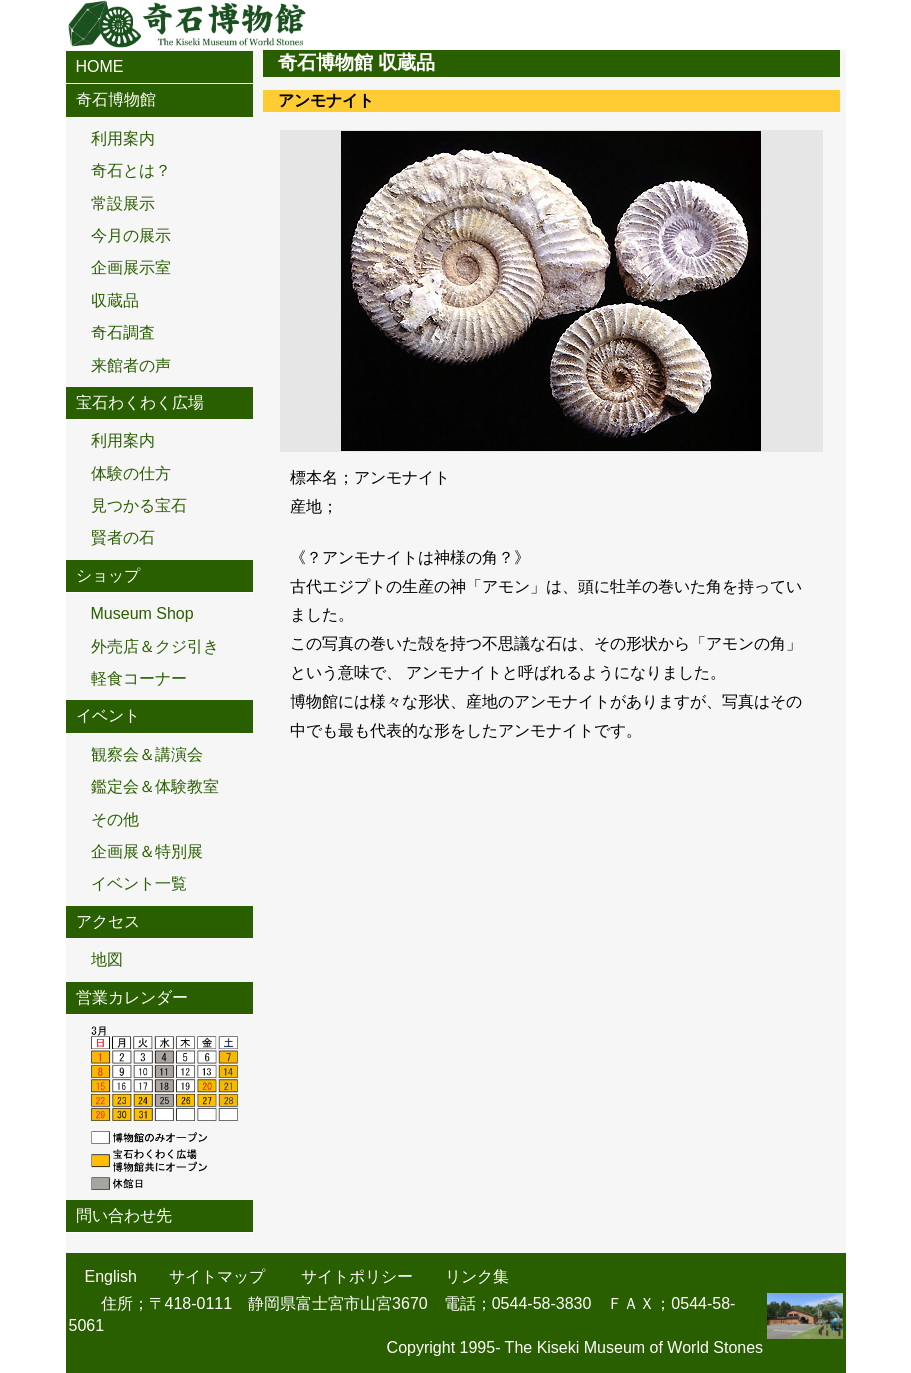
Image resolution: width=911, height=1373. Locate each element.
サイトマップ (217, 1276)
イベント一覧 (139, 883)
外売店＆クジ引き (155, 646)
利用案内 (123, 138)
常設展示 (123, 203)
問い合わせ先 (124, 1215)
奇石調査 (123, 332)
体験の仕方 (131, 473)
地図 (107, 959)
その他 (115, 819)
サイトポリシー (357, 1276)
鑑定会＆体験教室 (155, 786)
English (111, 1276)
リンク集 (477, 1276)
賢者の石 (123, 537)
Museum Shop (142, 613)
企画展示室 (131, 267)
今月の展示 (131, 235)
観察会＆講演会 (147, 754)
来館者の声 (131, 365)
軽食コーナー (139, 678)
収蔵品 (115, 300)
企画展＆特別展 (147, 851)
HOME (100, 66)
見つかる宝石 (139, 505)
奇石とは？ (131, 170)
